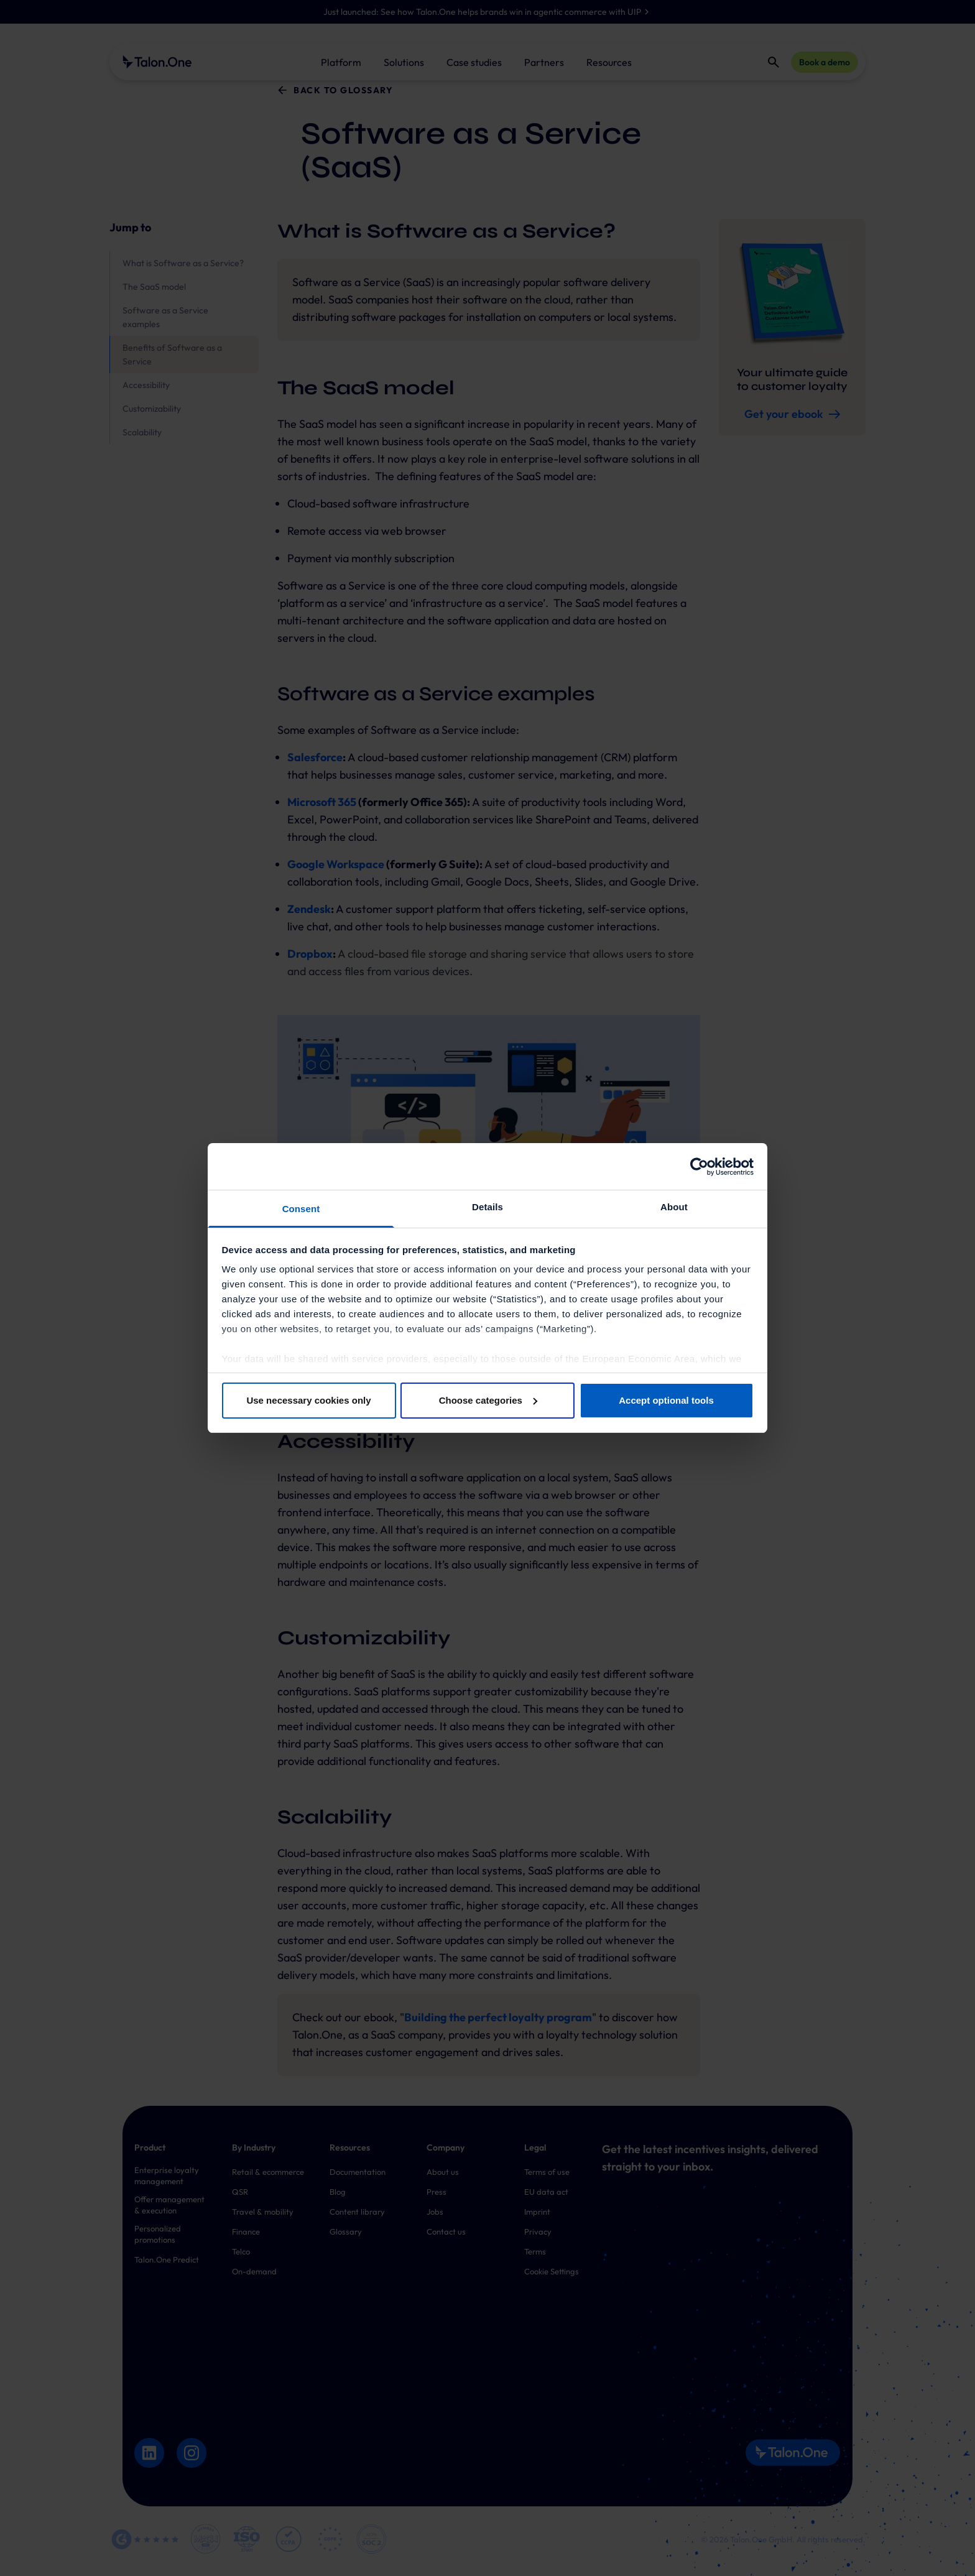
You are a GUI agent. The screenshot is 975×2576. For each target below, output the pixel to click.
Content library (357, 2212)
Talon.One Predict (166, 2259)
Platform (341, 62)
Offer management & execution (169, 2204)
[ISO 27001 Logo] (246, 2539)
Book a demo (824, 62)
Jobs (435, 2212)
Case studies (474, 62)
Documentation (358, 2172)
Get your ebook (792, 414)
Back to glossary (343, 90)
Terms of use (547, 2172)
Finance (246, 2231)
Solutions (404, 62)
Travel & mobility (262, 2212)
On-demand (254, 2271)
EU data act (546, 2192)
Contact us (446, 2231)
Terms (535, 2251)
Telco (241, 2251)
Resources (609, 62)
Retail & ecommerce (268, 2172)
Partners (544, 62)
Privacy (538, 2231)
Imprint (537, 2212)
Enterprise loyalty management (166, 2175)
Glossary (346, 2231)
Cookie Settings (551, 2271)
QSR (240, 2192)
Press (436, 2192)
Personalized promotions (157, 2234)
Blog (338, 2192)
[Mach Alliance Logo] (206, 2539)
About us (443, 2172)
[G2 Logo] (145, 2539)
